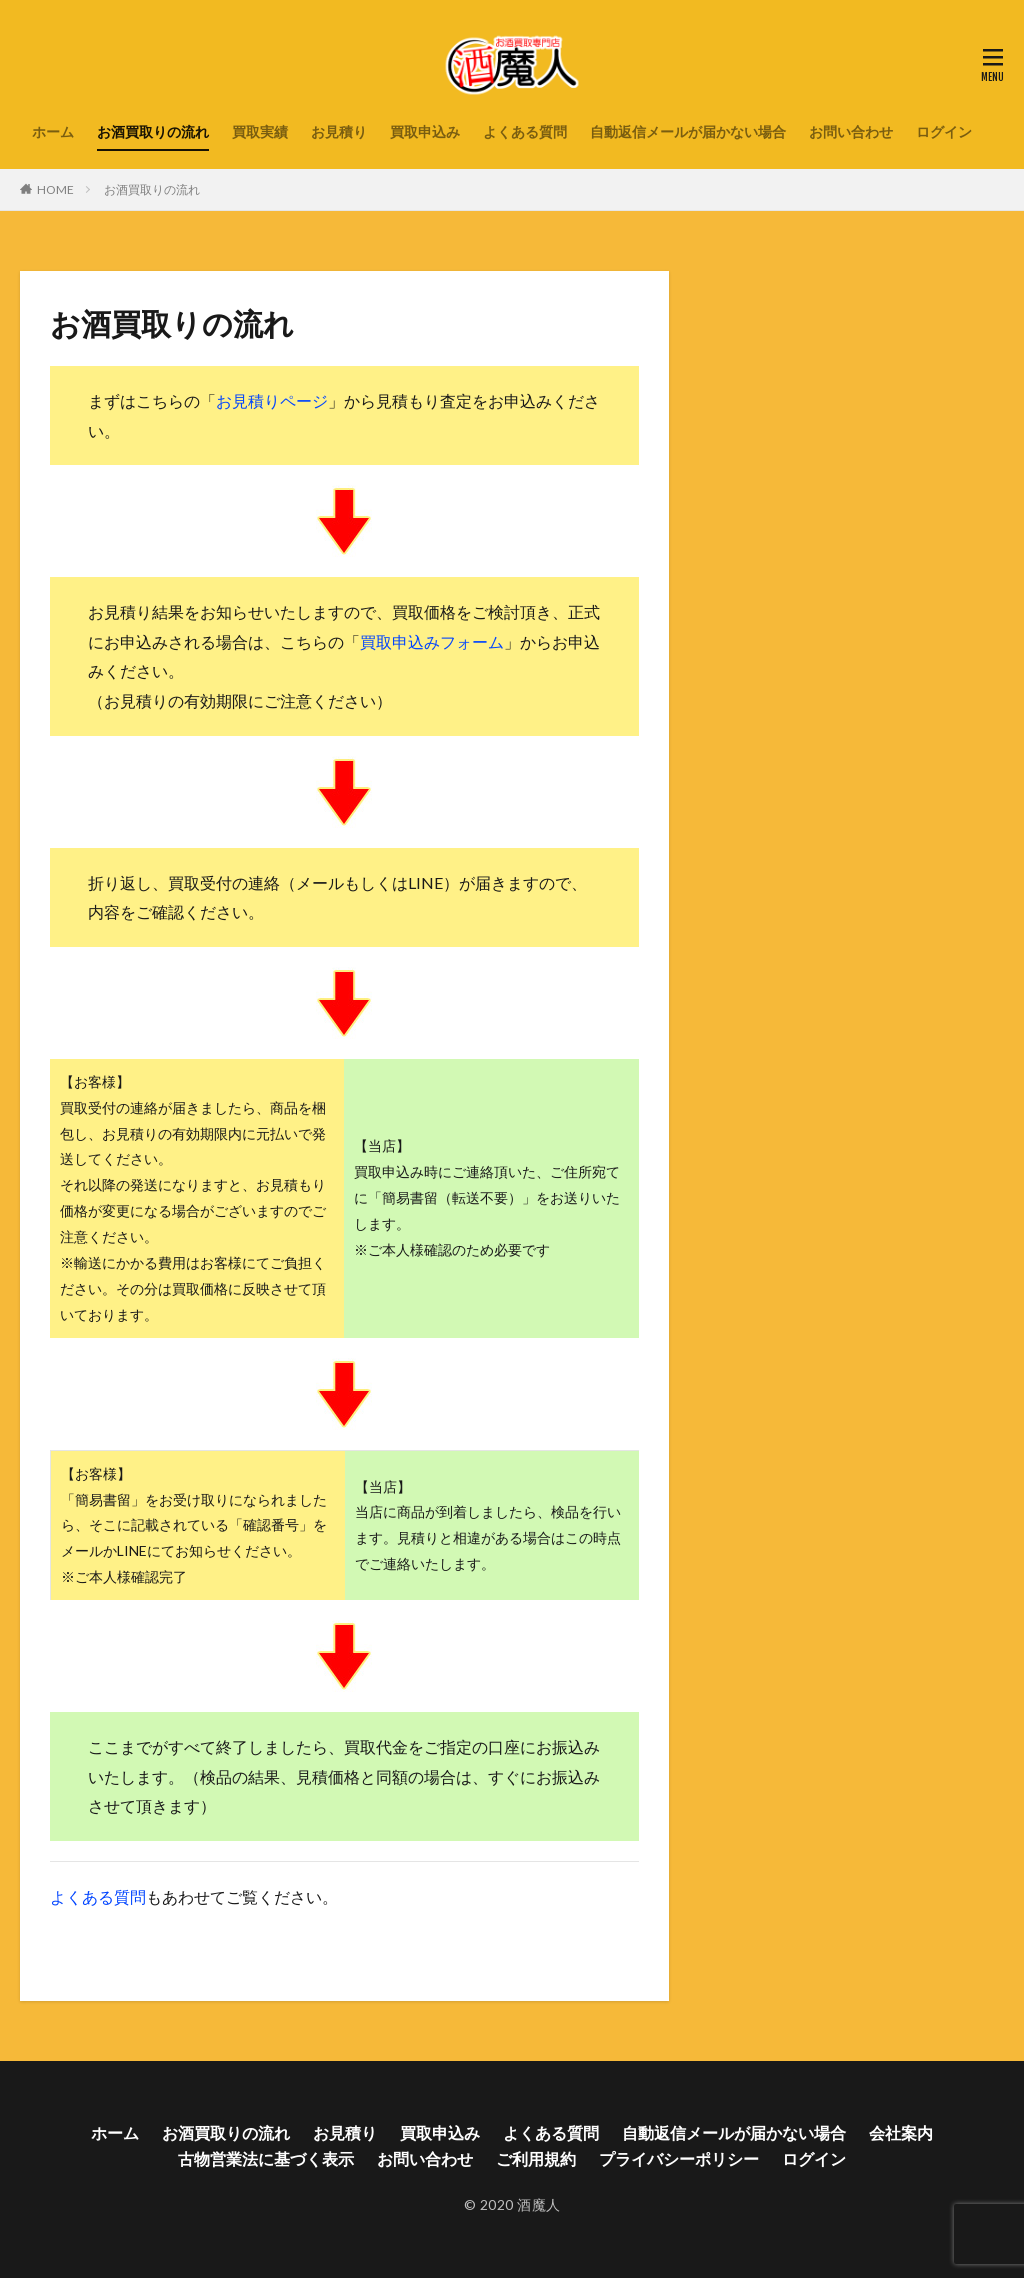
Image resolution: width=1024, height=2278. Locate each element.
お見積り (339, 131)
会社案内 (901, 2132)
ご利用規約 (536, 2158)
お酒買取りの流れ (153, 131)
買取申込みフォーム (432, 641)
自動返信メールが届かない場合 (688, 131)
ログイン (944, 131)
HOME (55, 189)
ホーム (53, 131)
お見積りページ (272, 400)
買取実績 (260, 131)
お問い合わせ (851, 131)
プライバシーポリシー (679, 2158)
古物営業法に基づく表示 (266, 2158)
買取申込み (425, 131)
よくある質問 (525, 131)
